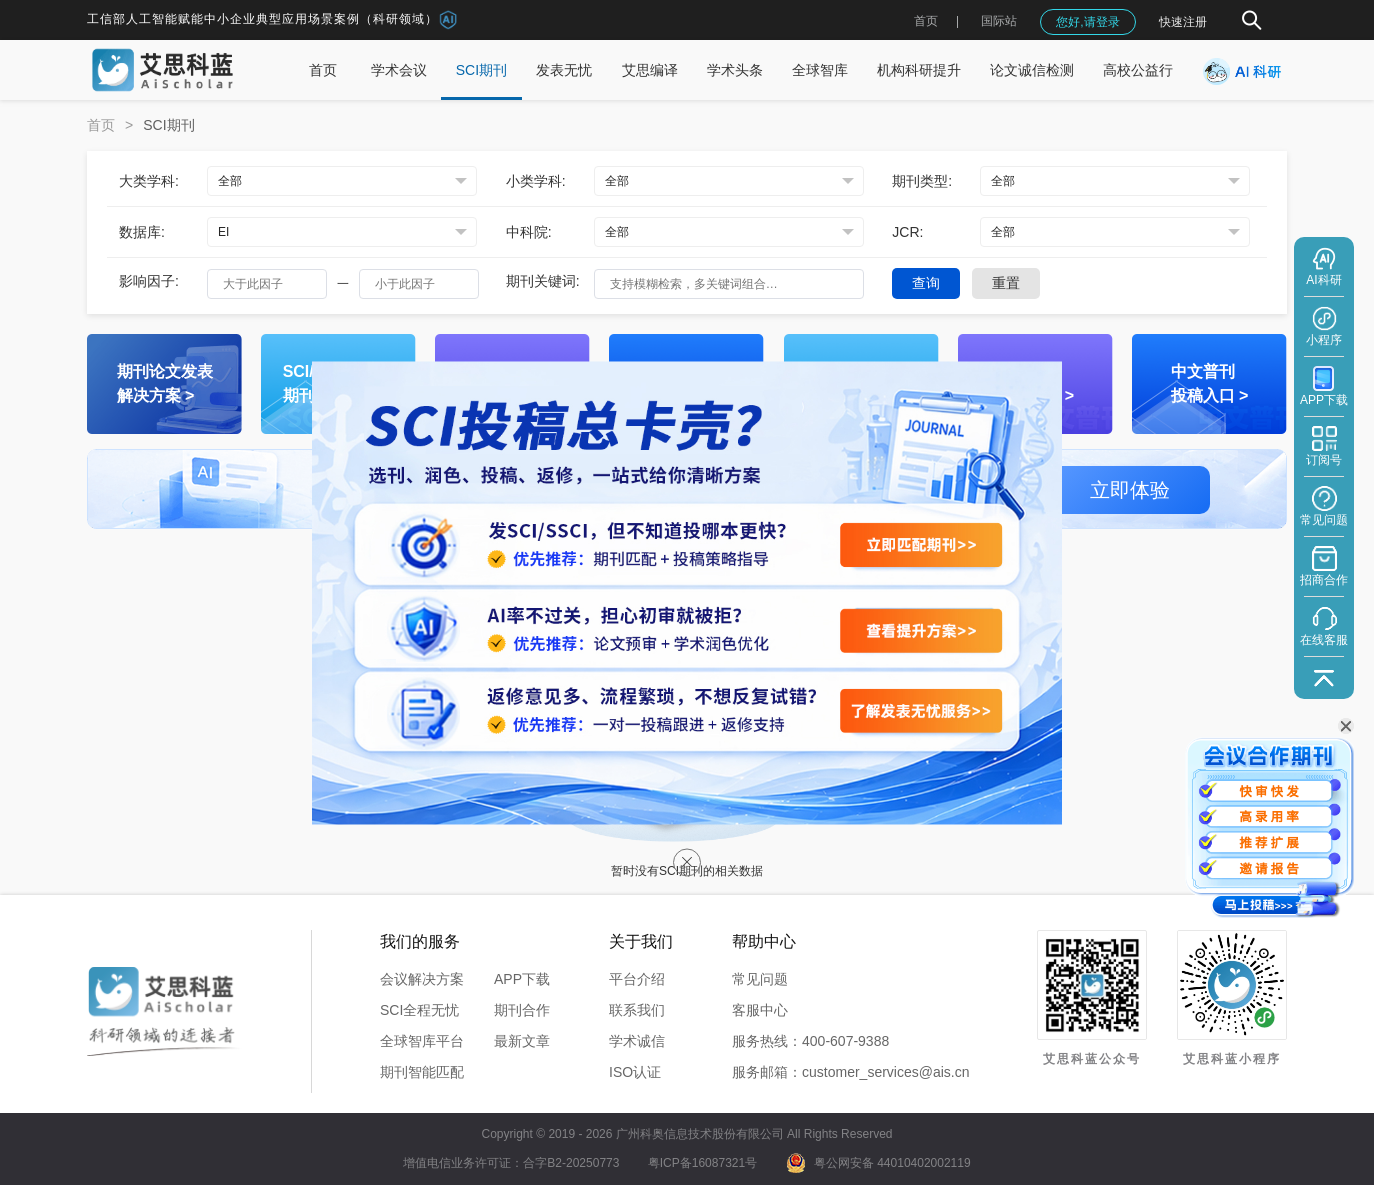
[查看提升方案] (921, 630)
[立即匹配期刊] (921, 545)
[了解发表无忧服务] (921, 711)
